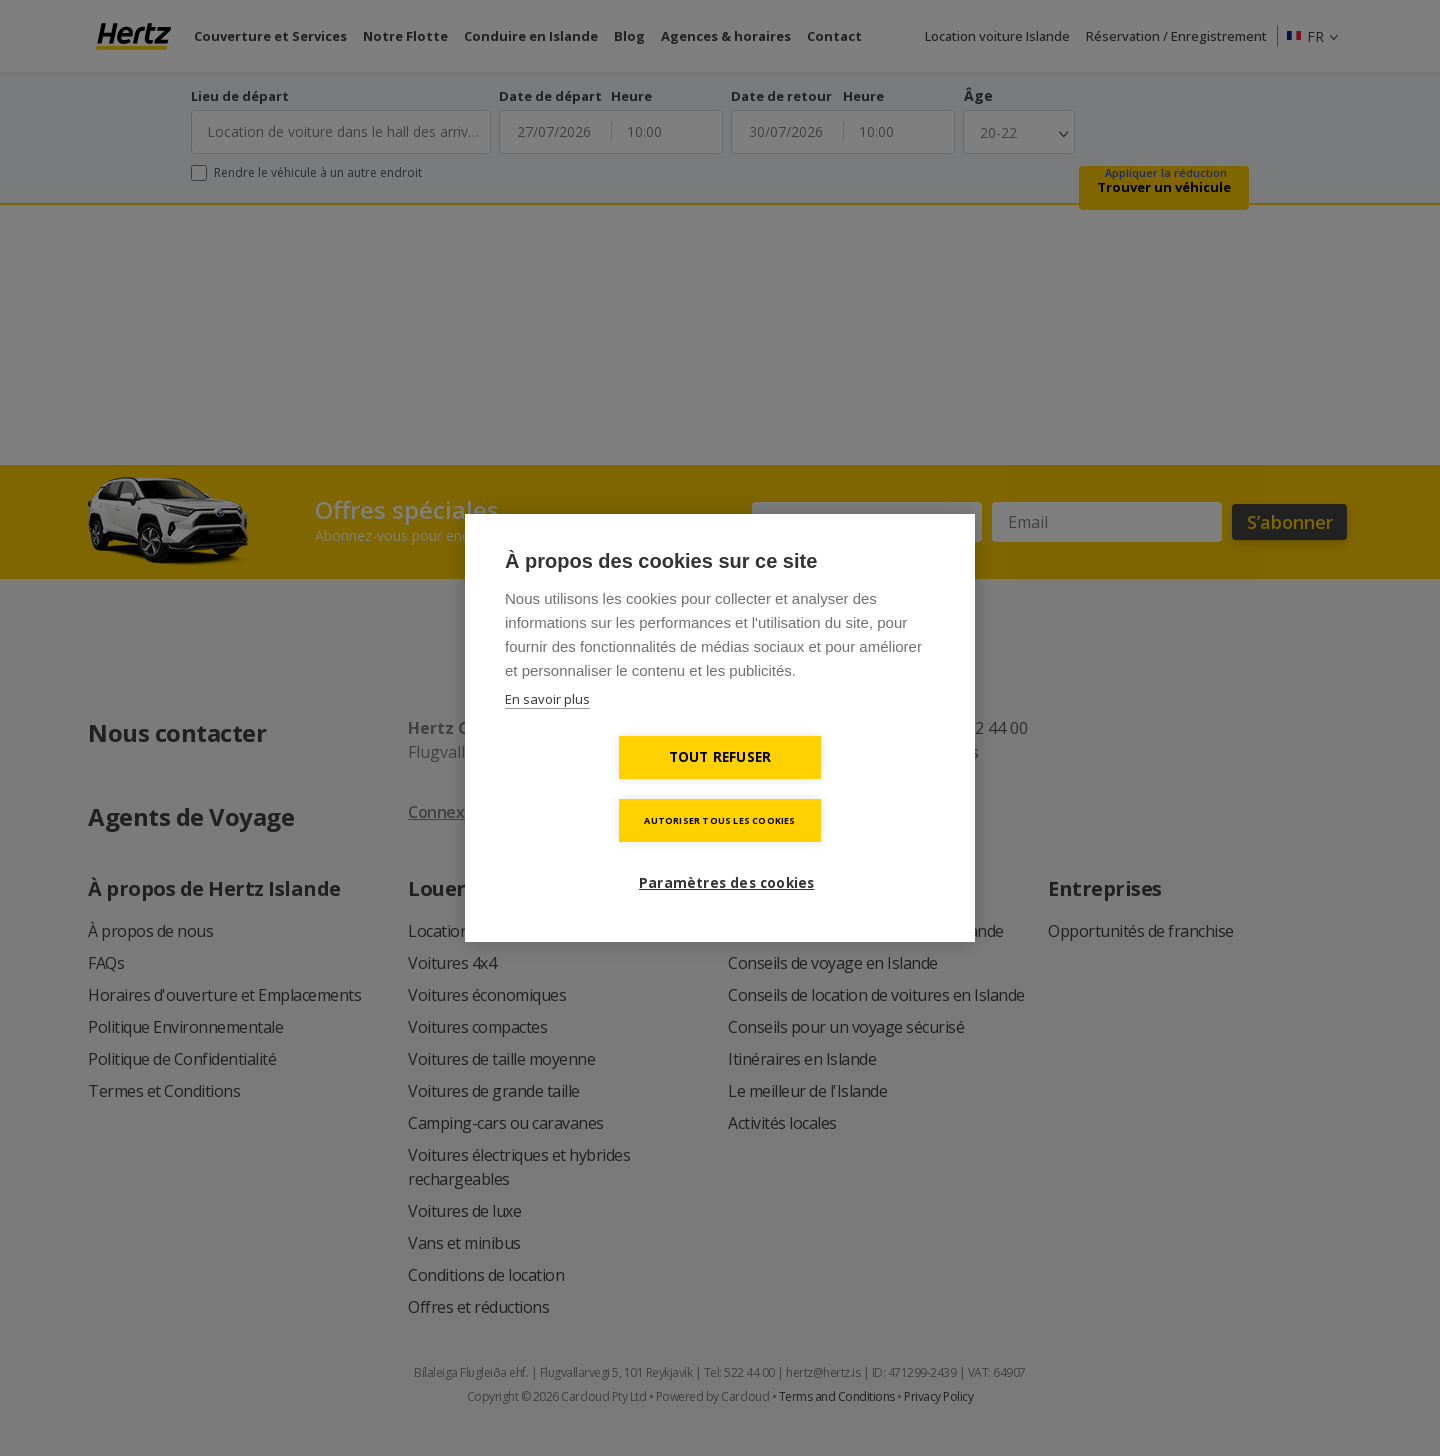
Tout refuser (605, 788)
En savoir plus (547, 731)
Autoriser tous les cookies (834, 788)
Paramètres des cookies (727, 851)
